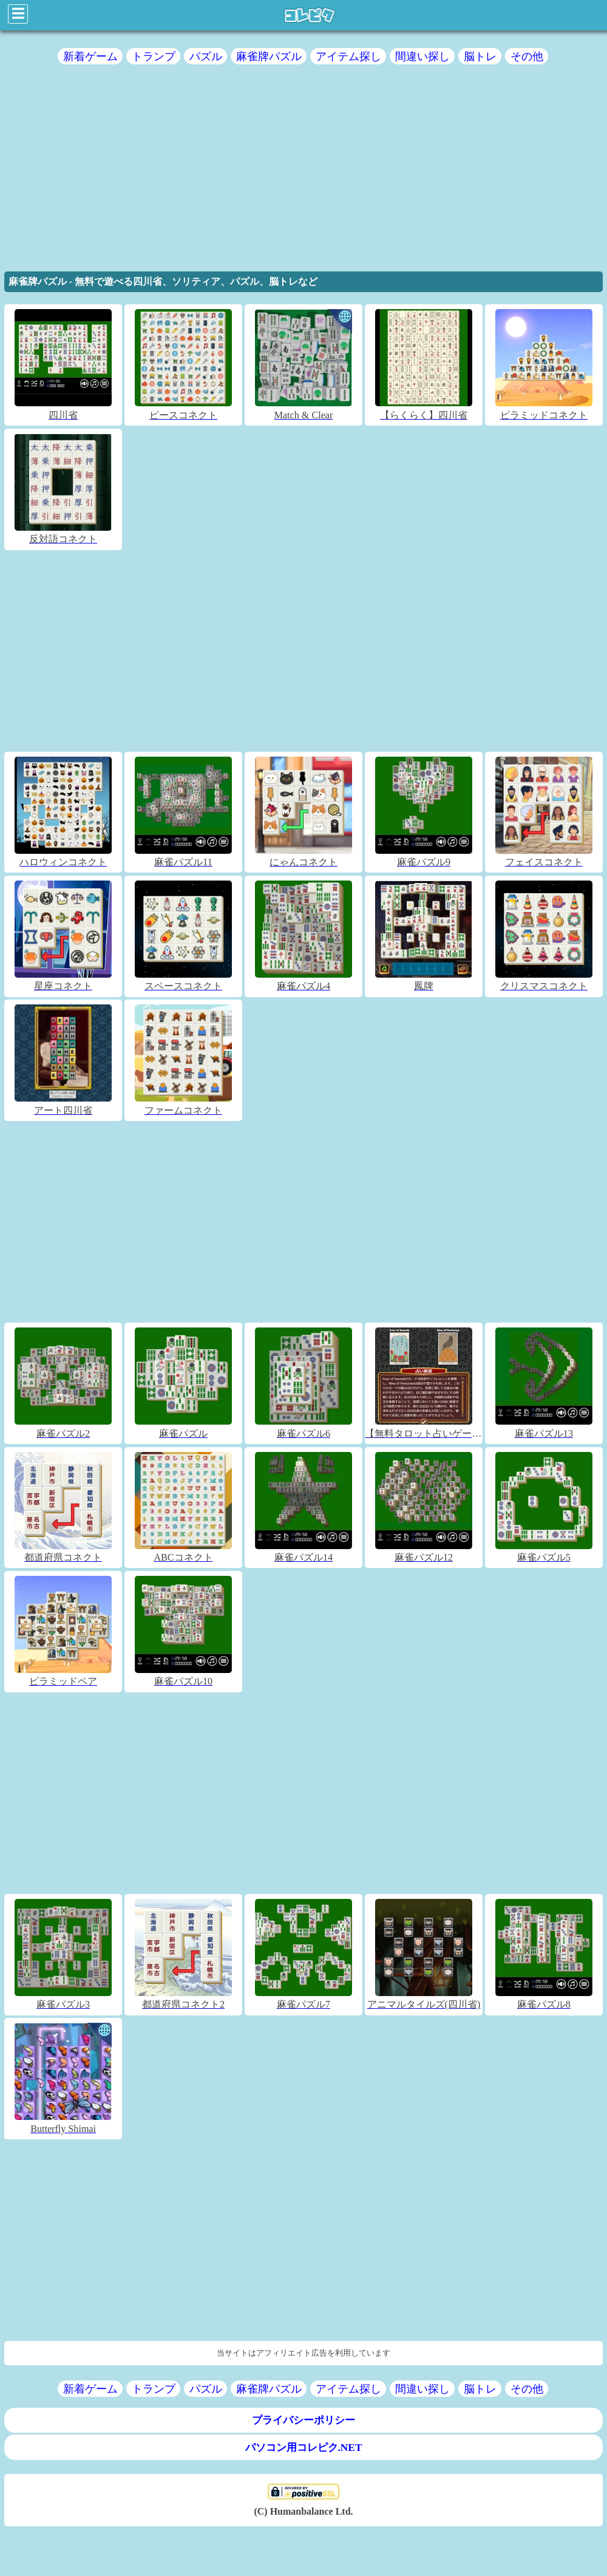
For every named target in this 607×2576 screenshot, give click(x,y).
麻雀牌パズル (269, 56)
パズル (205, 56)
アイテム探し (348, 56)
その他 (526, 56)
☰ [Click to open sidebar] (18, 13)
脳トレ (480, 56)
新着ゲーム (90, 56)
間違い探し (422, 56)
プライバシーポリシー (303, 2420)
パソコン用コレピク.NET (303, 2447)
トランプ (153, 56)
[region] (303, 172)
